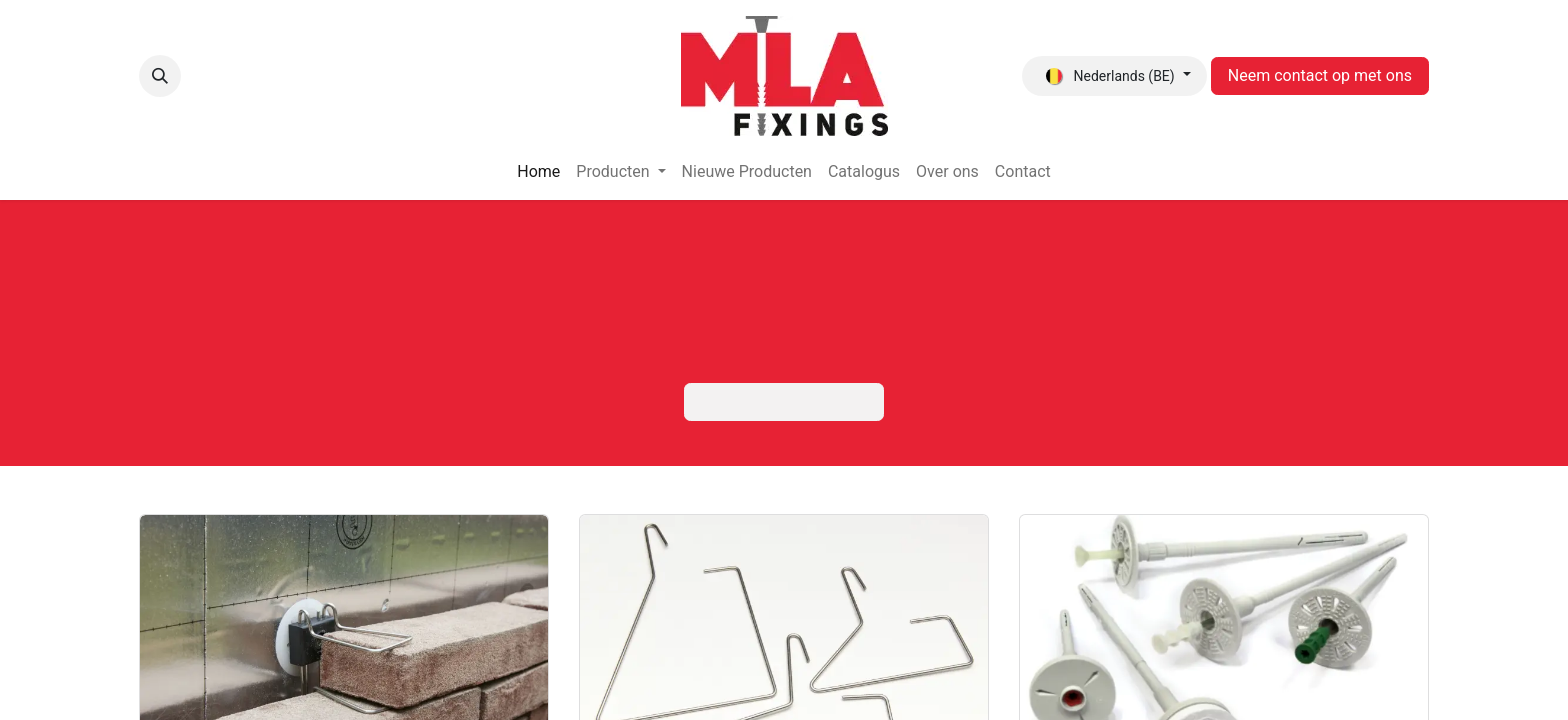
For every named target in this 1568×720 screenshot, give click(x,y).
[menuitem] (538, 172)
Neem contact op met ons (1320, 75)
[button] (160, 76)
